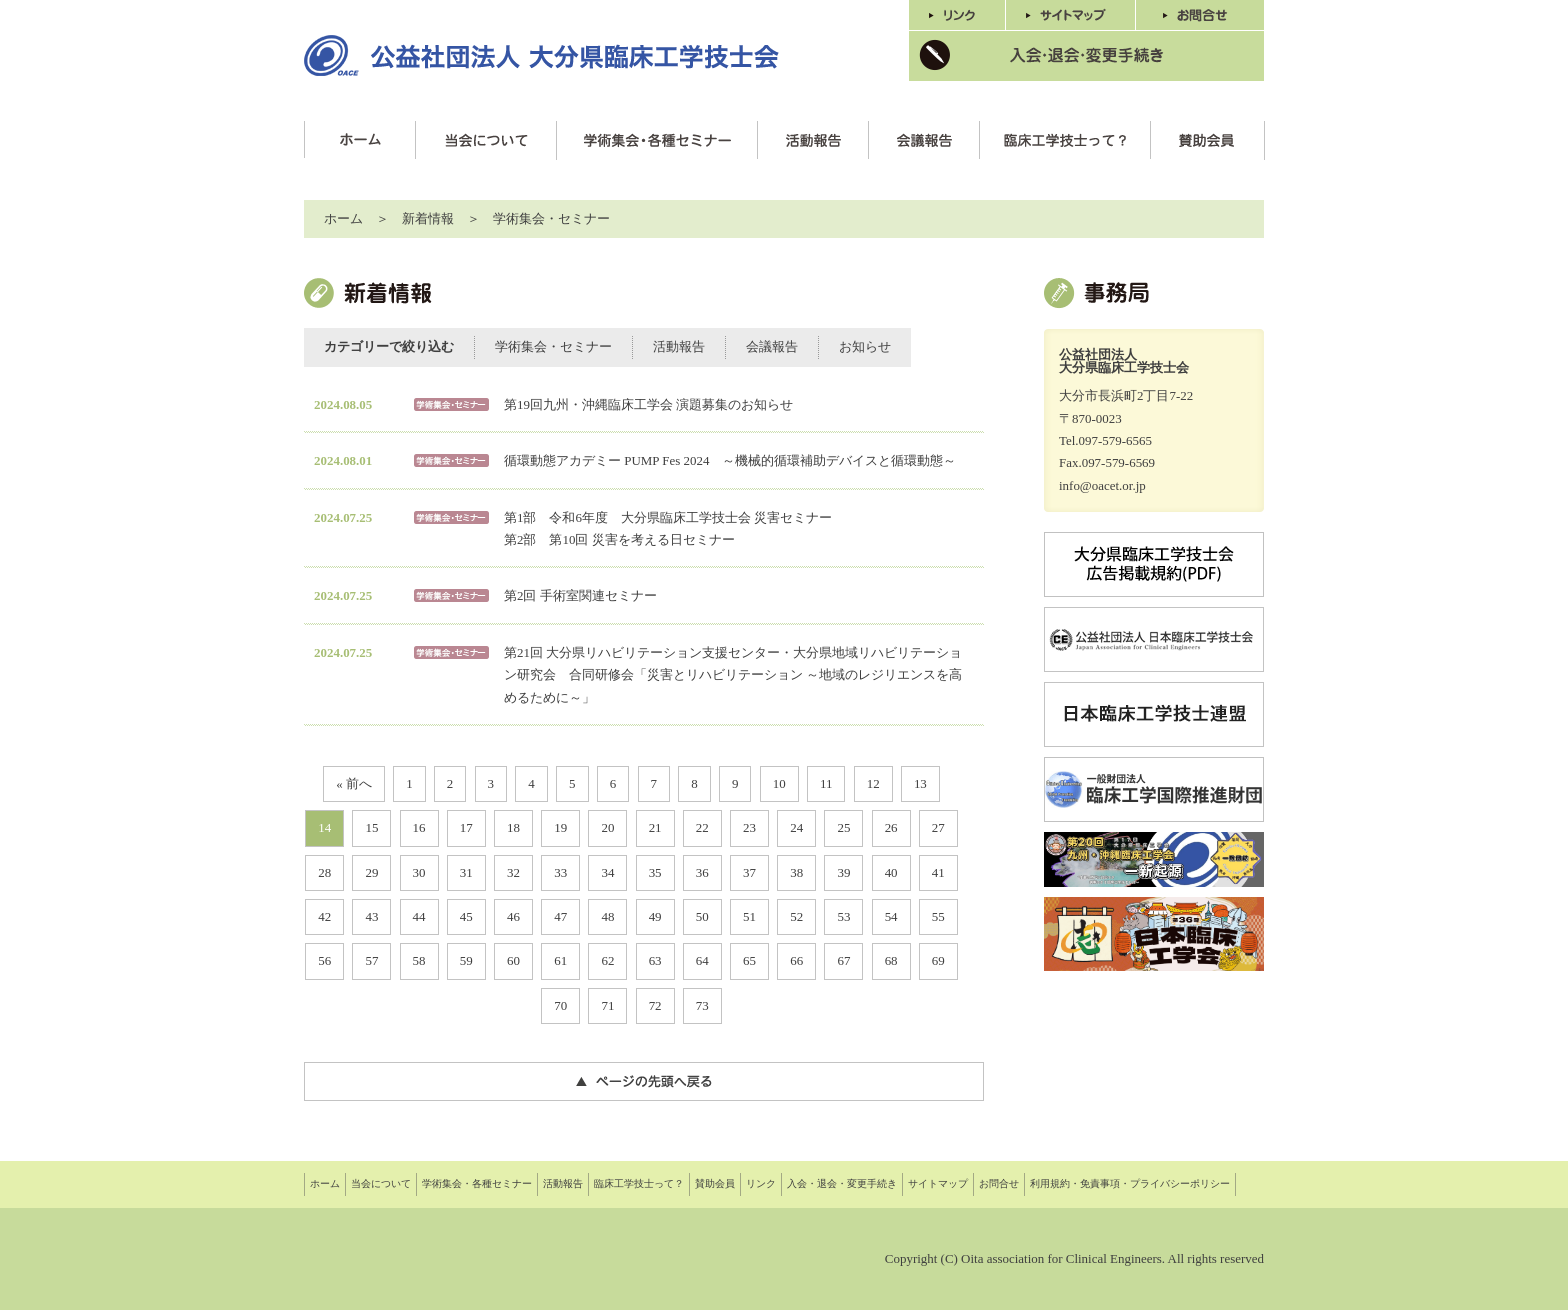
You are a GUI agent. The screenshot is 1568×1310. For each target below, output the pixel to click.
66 (796, 960)
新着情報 (428, 218)
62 (607, 960)
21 (655, 827)
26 (891, 827)
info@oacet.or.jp (1102, 485)
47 (560, 916)
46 (513, 916)
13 (920, 783)
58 (419, 960)
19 (560, 827)
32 (513, 872)
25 (843, 827)
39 (843, 872)
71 (607, 1005)
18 (513, 827)
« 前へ (354, 783)
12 (873, 783)
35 (655, 872)
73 (702, 1005)
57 (371, 960)
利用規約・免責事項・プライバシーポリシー (1130, 1183)
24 (796, 827)
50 (702, 916)
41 (938, 872)
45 (466, 916)
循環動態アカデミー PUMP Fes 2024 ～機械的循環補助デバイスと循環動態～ (730, 460)
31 (466, 872)
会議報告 (772, 346)
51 (749, 916)
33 (560, 872)
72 (655, 1005)
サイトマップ (938, 1183)
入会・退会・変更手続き (842, 1183)
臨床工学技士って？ (639, 1183)
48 (607, 916)
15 (371, 827)
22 (702, 827)
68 (891, 960)
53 (843, 916)
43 (371, 916)
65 (749, 960)
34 (607, 872)
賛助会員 (715, 1183)
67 (843, 960)
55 (938, 916)
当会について (381, 1183)
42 (324, 916)
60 (513, 960)
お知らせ (865, 346)
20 (607, 827)
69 (938, 960)
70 (560, 1005)
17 (466, 827)
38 (796, 872)
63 (655, 960)
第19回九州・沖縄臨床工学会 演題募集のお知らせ (648, 404)
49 (655, 916)
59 (466, 960)
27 (938, 827)
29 (371, 872)
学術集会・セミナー (551, 218)
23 (749, 827)
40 (891, 872)
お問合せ (999, 1183)
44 (419, 916)
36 (702, 872)
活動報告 (679, 346)
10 (779, 783)
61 (560, 960)
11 (826, 783)
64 (702, 960)
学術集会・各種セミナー (477, 1183)
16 (419, 827)
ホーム (343, 218)
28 (324, 872)
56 (324, 960)
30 (419, 872)
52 (796, 916)
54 (891, 916)
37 (749, 872)
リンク (761, 1183)
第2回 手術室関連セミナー (580, 595)
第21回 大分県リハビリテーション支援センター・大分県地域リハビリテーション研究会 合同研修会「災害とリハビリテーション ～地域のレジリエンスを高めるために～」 (733, 675)
